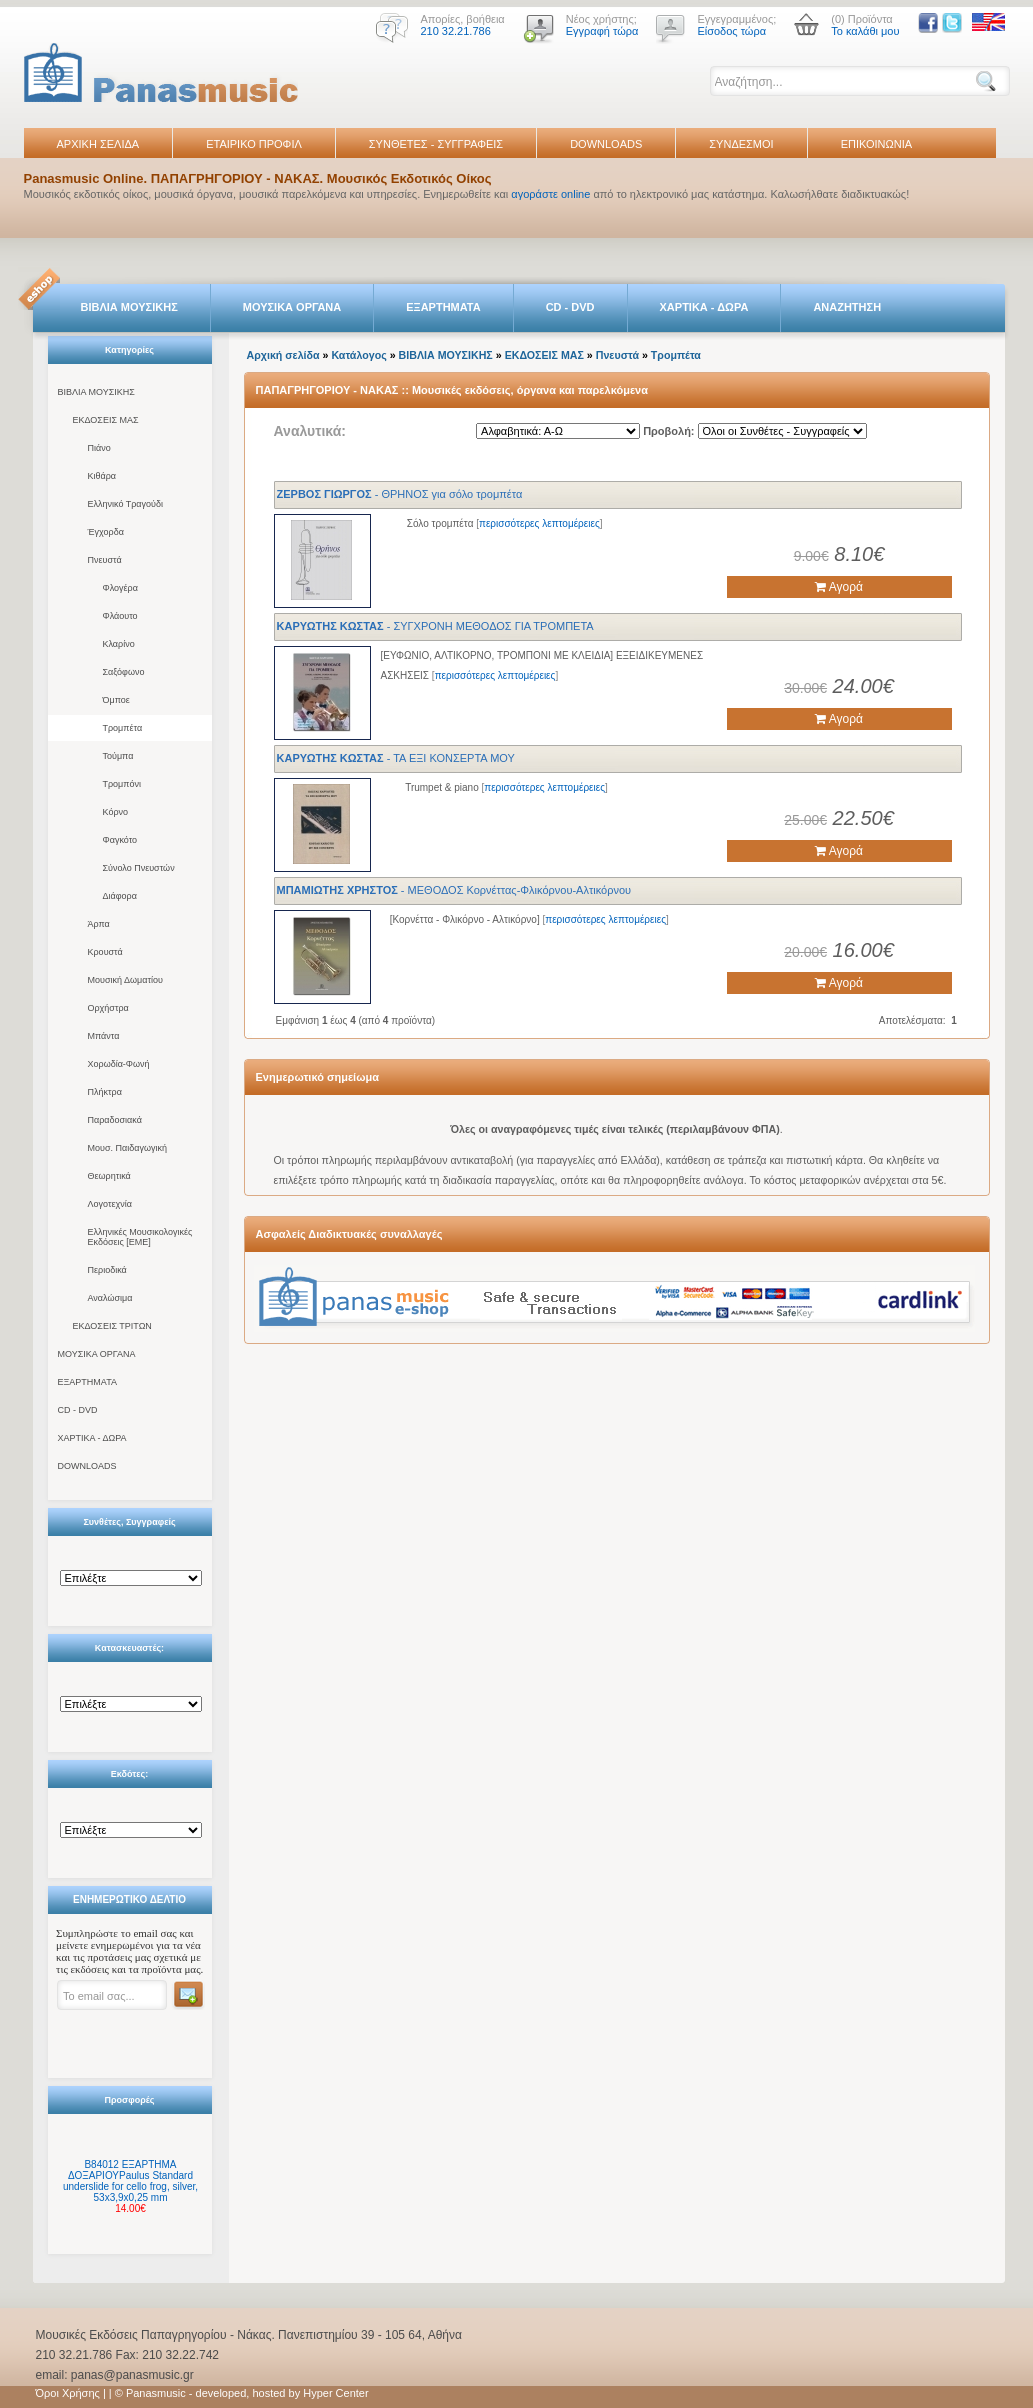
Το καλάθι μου (865, 31)
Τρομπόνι (122, 784)
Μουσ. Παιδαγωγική (127, 1148)
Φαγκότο (120, 840)
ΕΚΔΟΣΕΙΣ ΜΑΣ (106, 420)
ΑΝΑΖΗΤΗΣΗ (847, 307)
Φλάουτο (120, 616)
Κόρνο (116, 812)
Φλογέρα (120, 588)
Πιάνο (99, 448)
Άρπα (99, 924)
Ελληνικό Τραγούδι (126, 504)
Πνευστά (105, 560)
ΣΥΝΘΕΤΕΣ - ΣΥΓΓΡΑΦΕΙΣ (436, 144)
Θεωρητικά (109, 1176)
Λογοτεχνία (110, 1204)
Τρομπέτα (123, 728)
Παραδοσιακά (115, 1120)
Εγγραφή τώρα (602, 31)
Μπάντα (104, 1036)
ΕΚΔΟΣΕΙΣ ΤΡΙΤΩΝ (112, 1326)
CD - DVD (570, 307)
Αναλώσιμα (110, 1298)
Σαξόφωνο (124, 672)
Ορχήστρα (108, 1008)
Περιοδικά (107, 1270)
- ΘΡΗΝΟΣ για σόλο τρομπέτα (400, 494)
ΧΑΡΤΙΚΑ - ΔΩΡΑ (704, 307)
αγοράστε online (550, 194)
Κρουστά (105, 952)
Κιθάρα (102, 476)
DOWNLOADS (606, 144)
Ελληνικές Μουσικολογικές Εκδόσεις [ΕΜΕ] (140, 1237)
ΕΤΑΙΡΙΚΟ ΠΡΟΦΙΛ (254, 144)
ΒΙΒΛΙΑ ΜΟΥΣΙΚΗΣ (129, 307)
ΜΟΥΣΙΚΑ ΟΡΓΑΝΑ (292, 307)
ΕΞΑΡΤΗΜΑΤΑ (443, 307)
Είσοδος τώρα (731, 31)
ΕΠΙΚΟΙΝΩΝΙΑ (876, 144)
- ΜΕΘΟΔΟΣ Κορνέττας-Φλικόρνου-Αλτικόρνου (454, 890)
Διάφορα (120, 896)
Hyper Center (335, 2393)
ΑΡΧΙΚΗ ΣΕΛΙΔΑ (98, 144)
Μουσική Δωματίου (125, 980)
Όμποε (116, 700)
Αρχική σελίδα (283, 355)
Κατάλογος (358, 355)
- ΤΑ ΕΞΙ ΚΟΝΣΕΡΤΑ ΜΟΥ (396, 758)
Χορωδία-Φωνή (119, 1064)
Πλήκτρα (105, 1092)
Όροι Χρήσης (68, 2393)
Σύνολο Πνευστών (139, 868)
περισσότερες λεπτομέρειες (539, 523)
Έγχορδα (106, 532)
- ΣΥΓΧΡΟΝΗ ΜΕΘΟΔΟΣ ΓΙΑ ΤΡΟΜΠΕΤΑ (435, 626)
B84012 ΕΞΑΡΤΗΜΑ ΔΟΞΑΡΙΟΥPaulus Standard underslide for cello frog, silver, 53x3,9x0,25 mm (130, 2181)
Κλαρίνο (119, 644)
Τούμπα (118, 756)
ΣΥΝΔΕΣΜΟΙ (741, 144)
